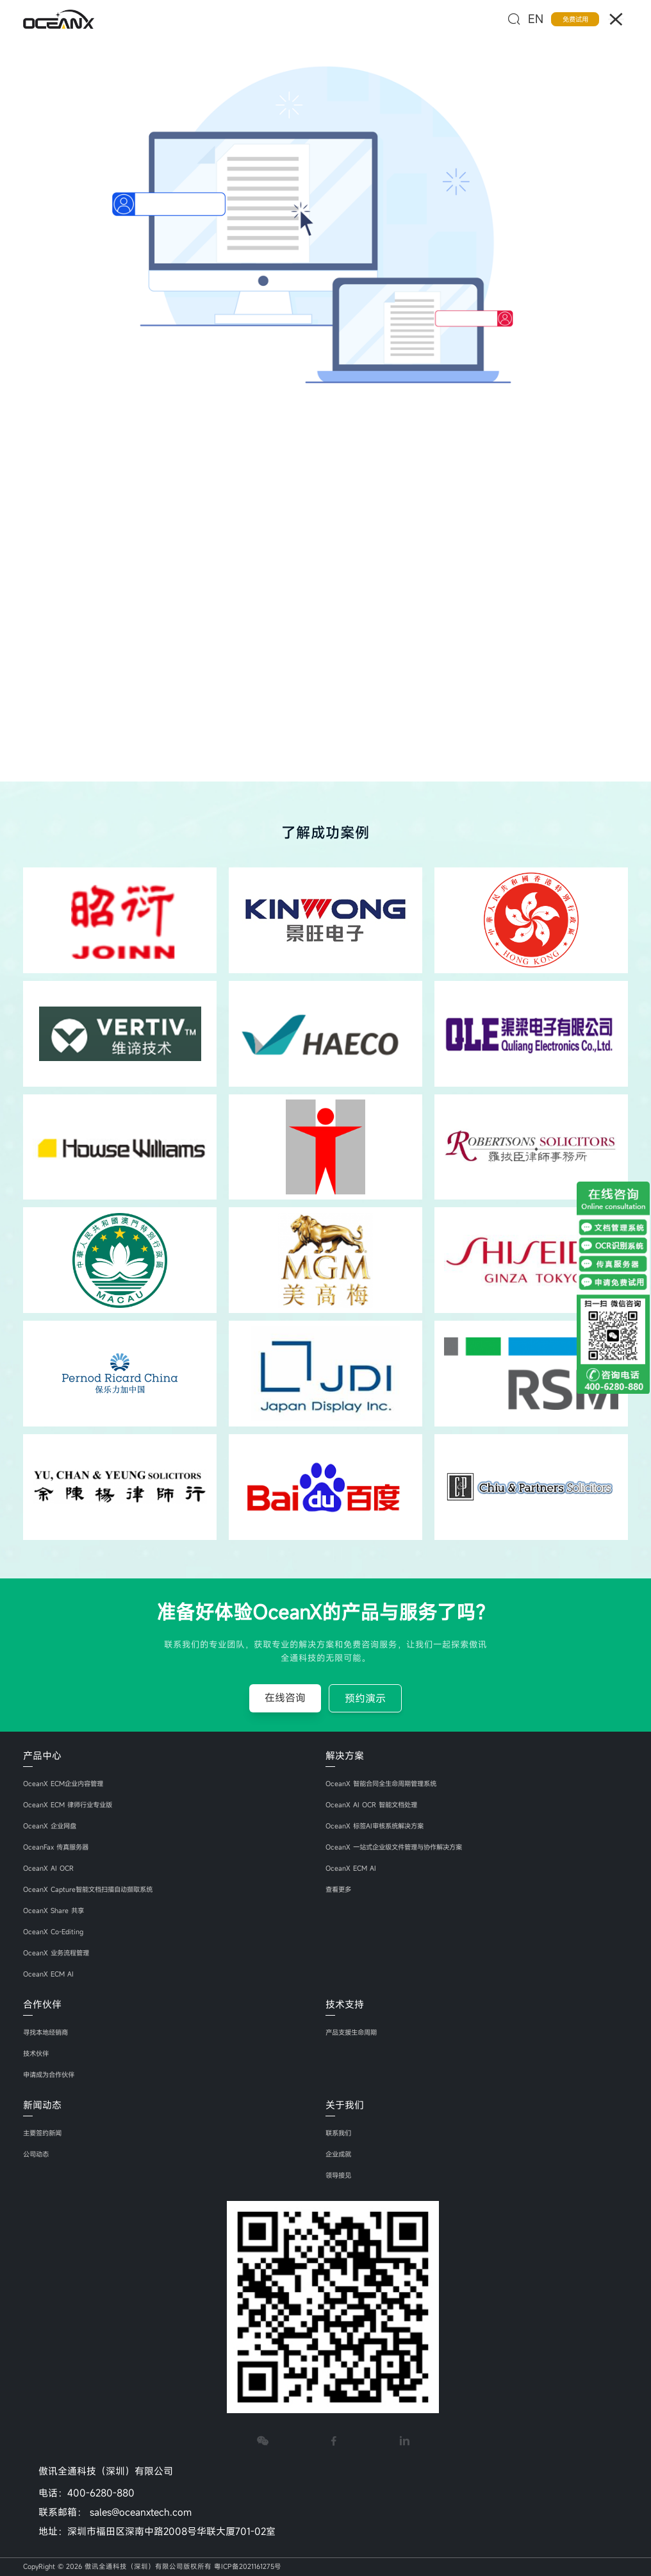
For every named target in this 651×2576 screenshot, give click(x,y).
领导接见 (340, 2175)
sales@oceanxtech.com (141, 2511)
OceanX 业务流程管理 (58, 1952)
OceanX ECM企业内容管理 (65, 1783)
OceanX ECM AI (48, 1974)
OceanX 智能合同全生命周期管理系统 (385, 1783)
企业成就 (340, 2154)
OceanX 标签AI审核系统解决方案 (378, 1825)
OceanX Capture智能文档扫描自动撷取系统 (91, 1889)
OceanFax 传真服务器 (57, 1847)
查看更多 (340, 1889)
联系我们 (340, 2133)
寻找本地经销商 (47, 2032)
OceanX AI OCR (48, 1868)
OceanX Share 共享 (54, 1910)
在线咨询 (285, 1698)
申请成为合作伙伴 (51, 2074)
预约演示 (365, 1698)
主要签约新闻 (44, 2133)
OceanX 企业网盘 (51, 1825)
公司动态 (37, 2154)
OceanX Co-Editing (53, 1931)
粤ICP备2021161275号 (247, 2566)
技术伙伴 (37, 2053)
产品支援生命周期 (354, 2032)
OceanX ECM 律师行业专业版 (70, 1804)
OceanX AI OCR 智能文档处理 (373, 1804)
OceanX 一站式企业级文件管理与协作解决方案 (399, 1847)
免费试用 (575, 19)
